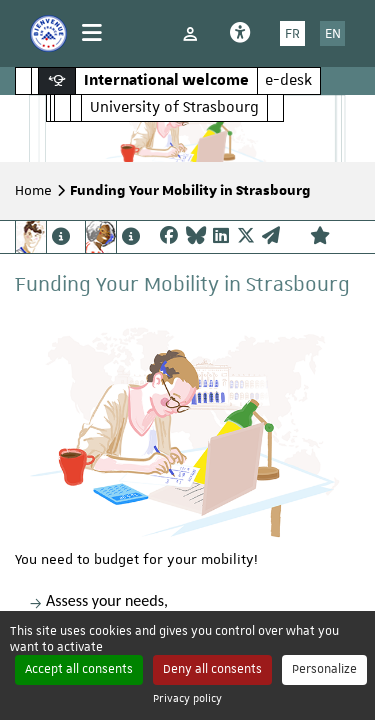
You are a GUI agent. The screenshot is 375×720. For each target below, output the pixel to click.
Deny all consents (212, 669)
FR (292, 33)
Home (33, 190)
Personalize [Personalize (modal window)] (324, 669)
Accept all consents (79, 669)
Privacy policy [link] (187, 697)
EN (333, 33)
